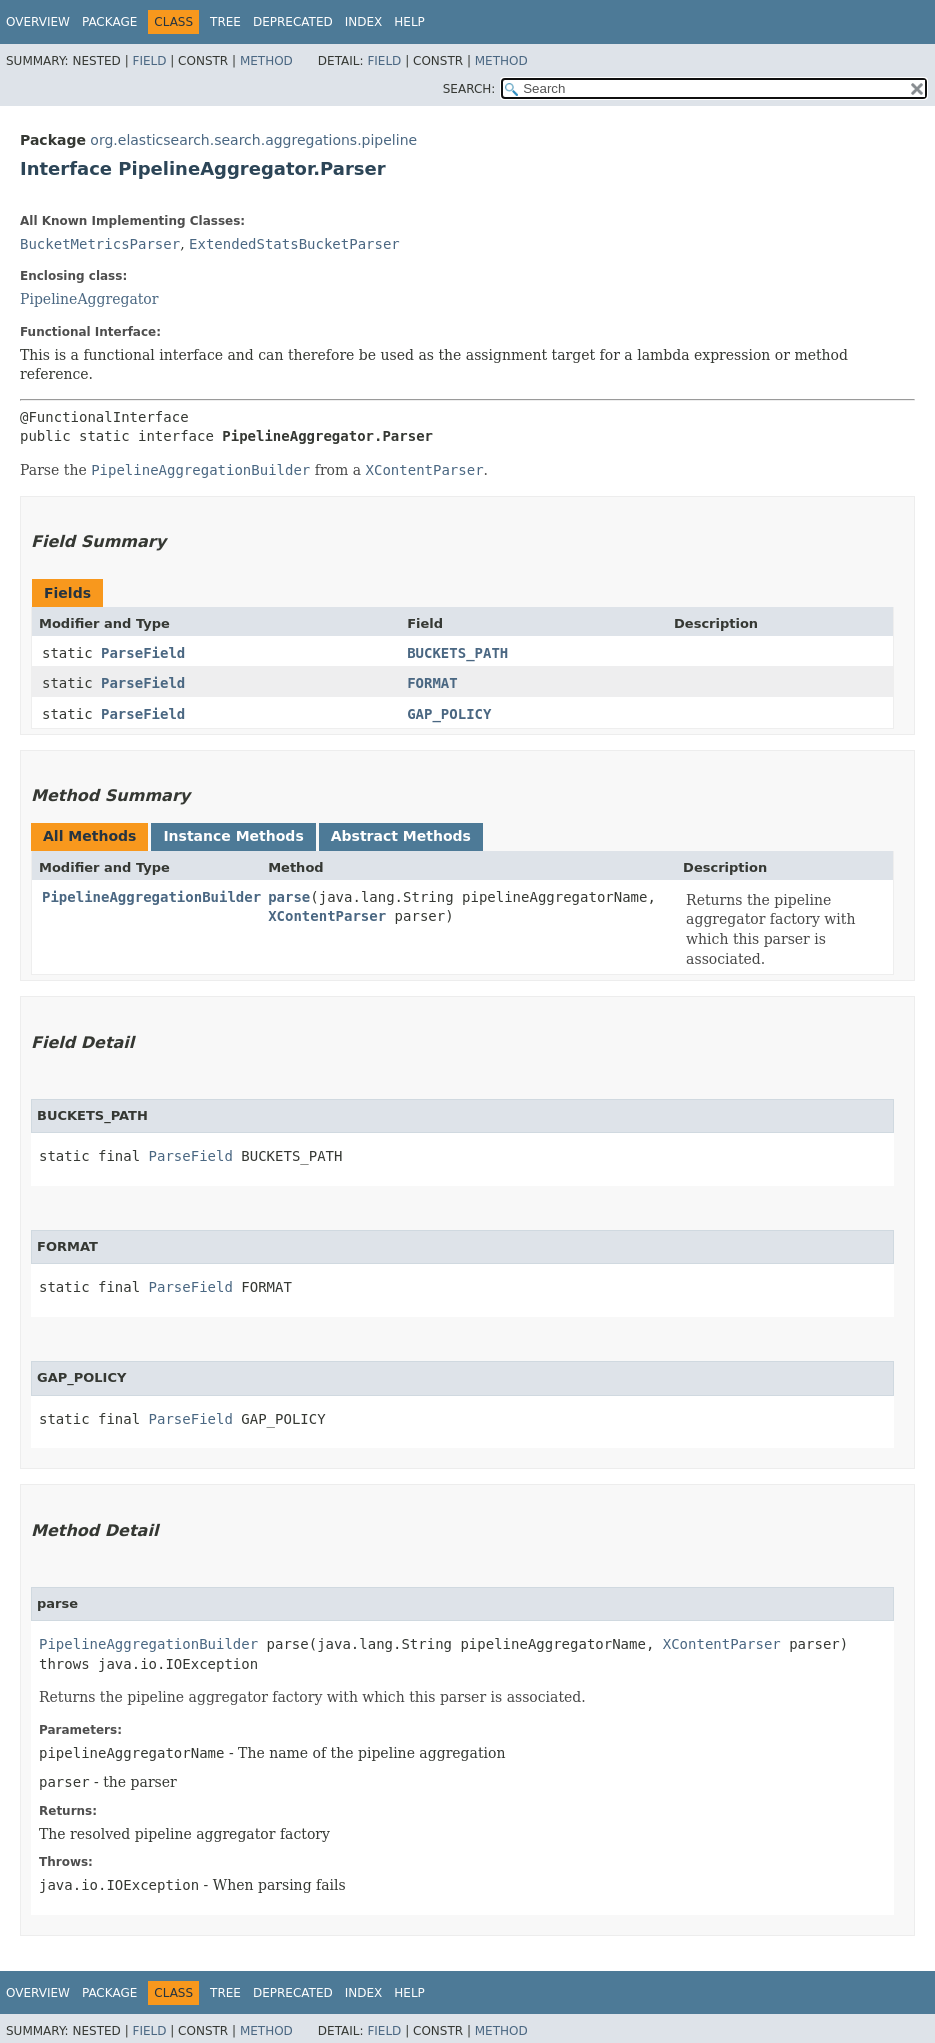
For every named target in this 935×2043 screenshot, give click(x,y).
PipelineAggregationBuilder (151, 897)
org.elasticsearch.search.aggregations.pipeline (253, 140)
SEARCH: (469, 89)
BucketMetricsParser (100, 244)
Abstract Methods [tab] (401, 836)
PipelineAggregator (89, 299)
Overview (38, 22)
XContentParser (327, 916)
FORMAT (432, 683)
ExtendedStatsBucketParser (294, 244)
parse (289, 897)
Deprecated (293, 22)
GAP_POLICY (449, 714)
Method (266, 61)
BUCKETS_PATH (457, 653)
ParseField (143, 653)
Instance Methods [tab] (233, 836)
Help (409, 22)
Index (364, 22)
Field (149, 61)
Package (109, 22)
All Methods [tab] (89, 836)
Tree (225, 22)
